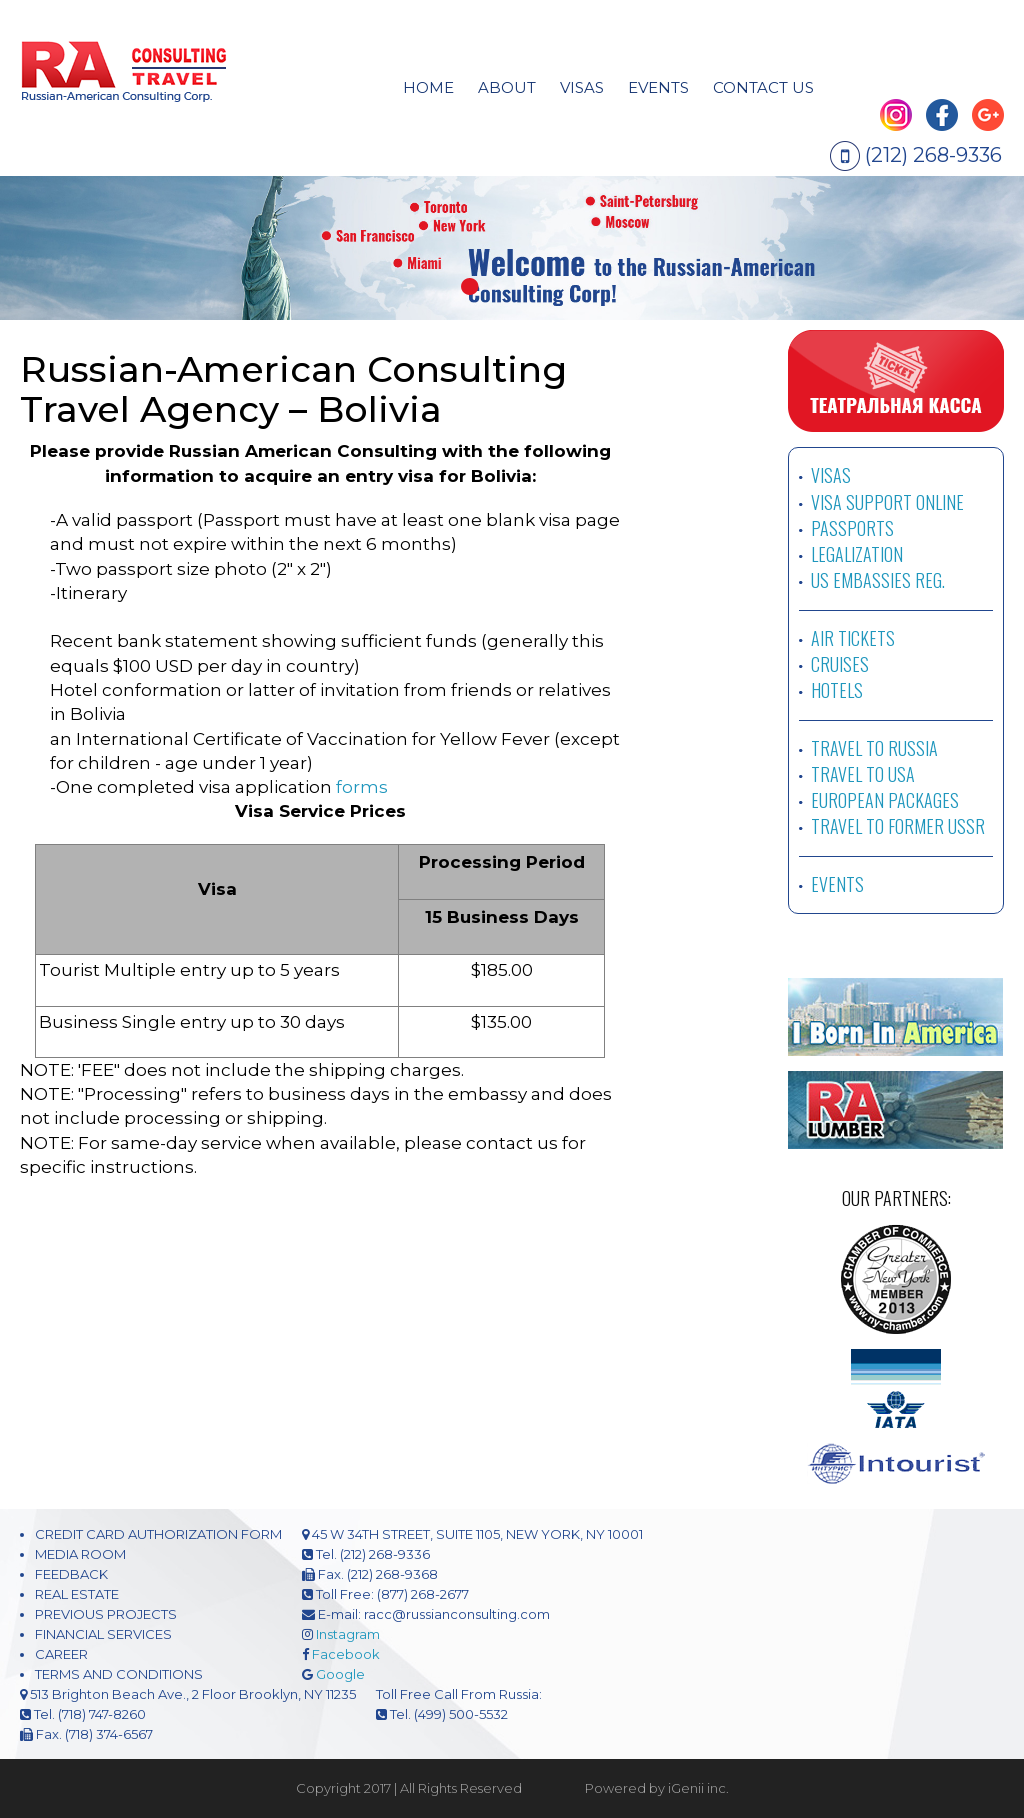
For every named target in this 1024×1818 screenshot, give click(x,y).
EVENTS (658, 87)
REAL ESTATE (77, 1594)
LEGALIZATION (857, 554)
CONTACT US (763, 87)
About (507, 87)
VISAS (831, 475)
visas (582, 87)
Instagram (348, 1634)
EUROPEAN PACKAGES (885, 800)
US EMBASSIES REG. (878, 580)
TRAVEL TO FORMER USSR (898, 826)
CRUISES (840, 664)
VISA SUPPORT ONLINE (887, 502)
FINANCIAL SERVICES (103, 1634)
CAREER (61, 1654)
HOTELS (837, 690)
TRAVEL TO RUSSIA (874, 748)
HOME (428, 87)
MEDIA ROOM (80, 1554)
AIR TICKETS (853, 638)
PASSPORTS (852, 528)
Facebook (346, 1654)
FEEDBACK (71, 1574)
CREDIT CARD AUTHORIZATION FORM (158, 1534)
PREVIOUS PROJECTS (106, 1614)
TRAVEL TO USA (863, 774)
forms (362, 787)
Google (340, 1674)
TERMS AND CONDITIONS (119, 1674)
